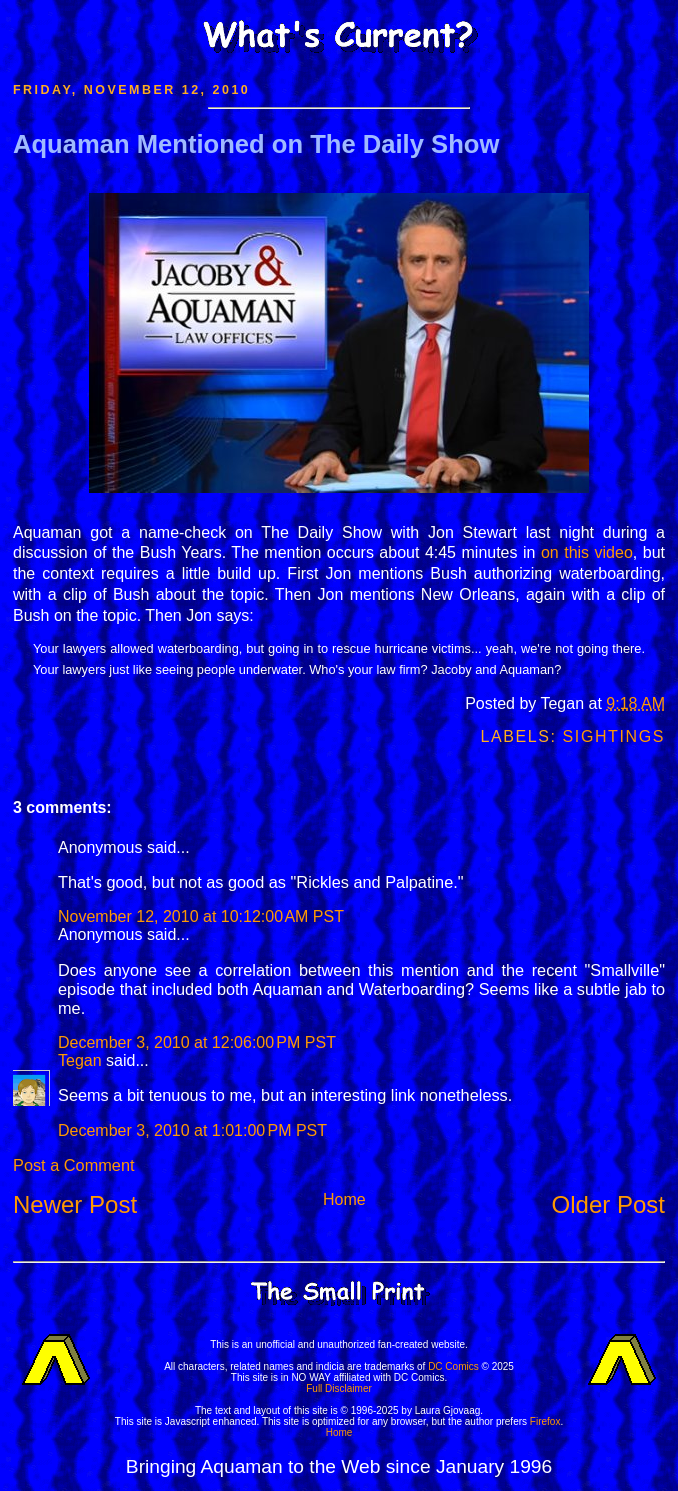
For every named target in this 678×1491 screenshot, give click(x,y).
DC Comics (453, 1366)
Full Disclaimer (339, 1388)
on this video (587, 552)
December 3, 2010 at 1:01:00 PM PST (192, 1130)
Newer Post (75, 1204)
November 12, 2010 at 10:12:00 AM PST (201, 916)
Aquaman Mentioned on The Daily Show (256, 144)
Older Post (608, 1204)
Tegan (80, 1060)
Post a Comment (73, 1165)
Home (344, 1199)
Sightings (614, 736)
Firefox (545, 1421)
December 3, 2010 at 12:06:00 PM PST (197, 1042)
